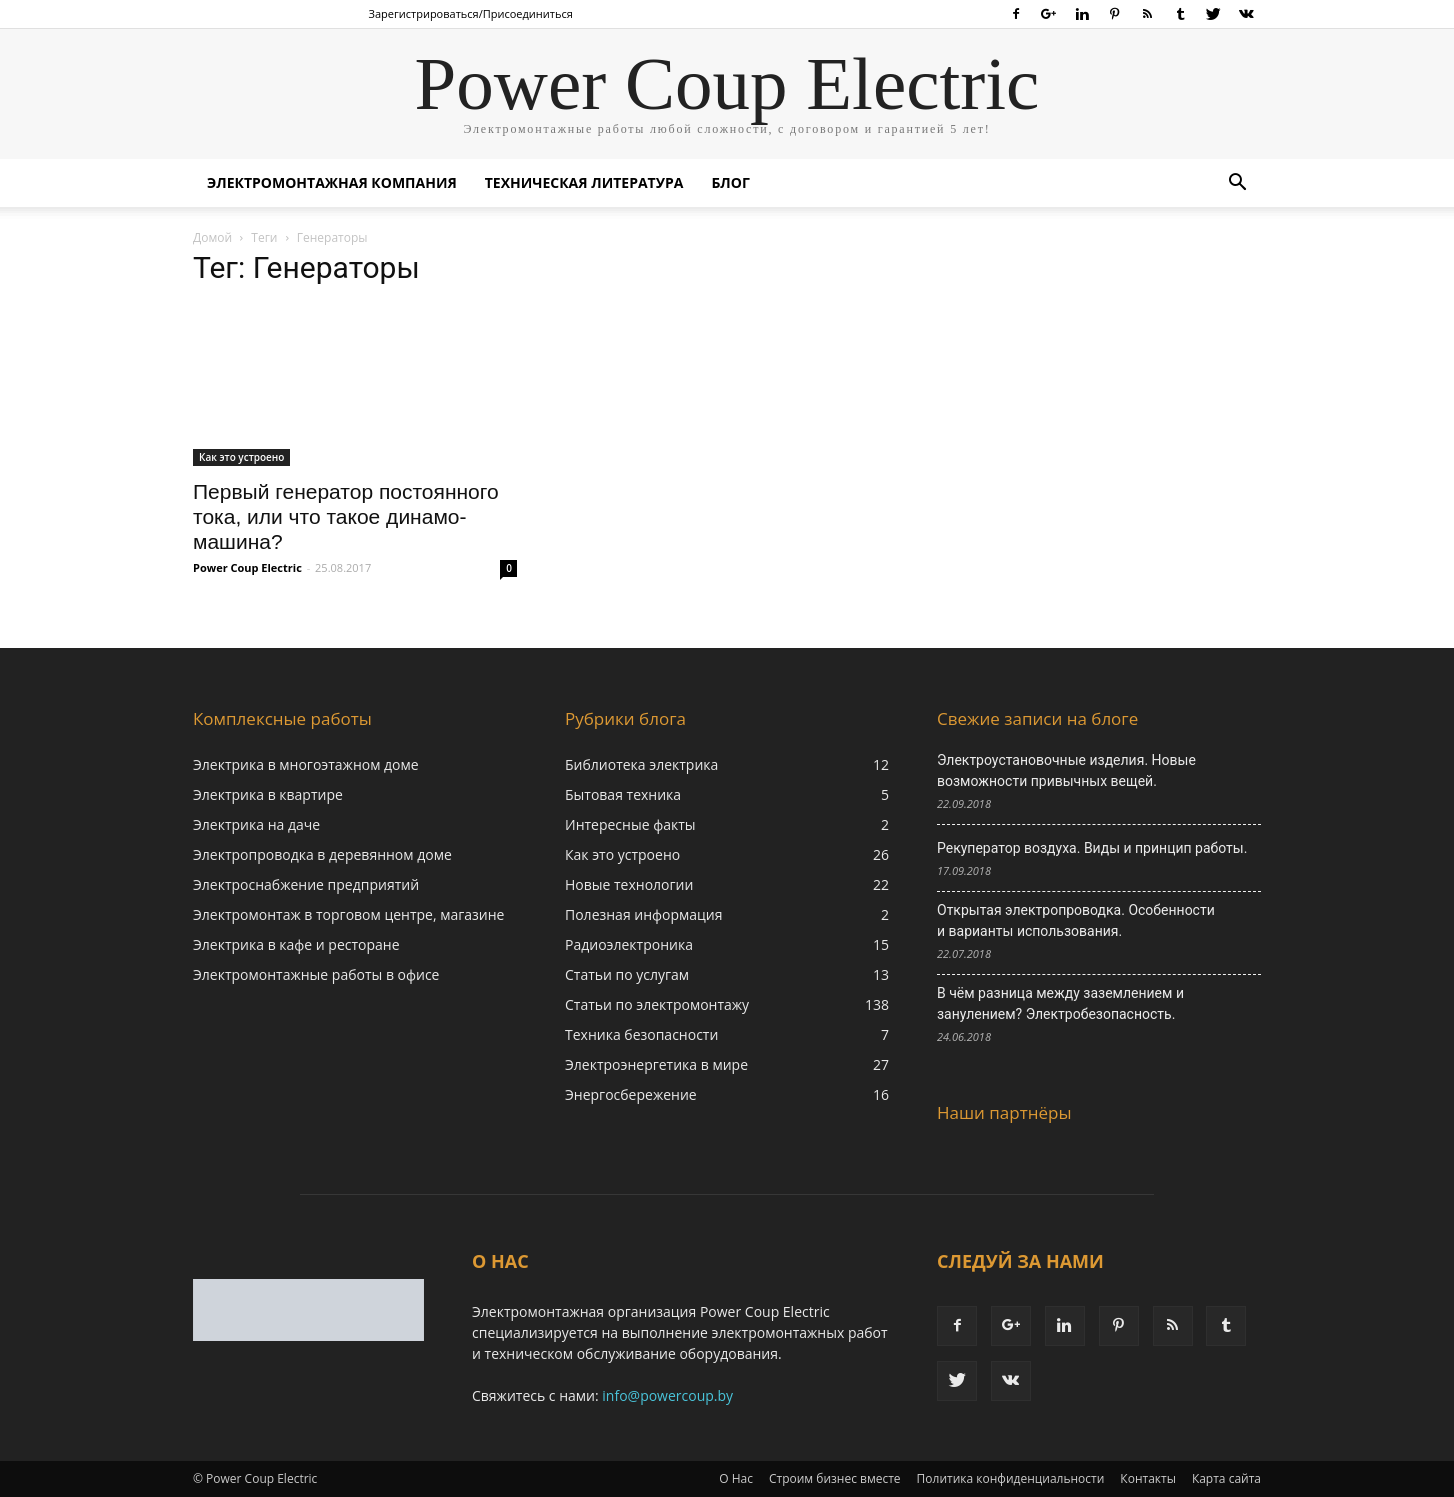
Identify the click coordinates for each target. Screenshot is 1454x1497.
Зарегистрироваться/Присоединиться (471, 13)
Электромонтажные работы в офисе (316, 974)
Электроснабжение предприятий (306, 884)
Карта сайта (1226, 1478)
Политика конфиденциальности (1011, 1478)
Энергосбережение (631, 1094)
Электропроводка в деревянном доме (322, 854)
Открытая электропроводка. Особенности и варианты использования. (1076, 920)
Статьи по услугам (627, 974)
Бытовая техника (623, 794)
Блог (730, 182)
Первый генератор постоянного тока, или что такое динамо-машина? (346, 516)
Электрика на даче (256, 824)
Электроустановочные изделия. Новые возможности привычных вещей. (1066, 770)
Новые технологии (629, 884)
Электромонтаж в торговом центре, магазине (348, 914)
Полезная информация (644, 914)
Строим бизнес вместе (835, 1478)
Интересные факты (630, 824)
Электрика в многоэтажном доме (306, 764)
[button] (1237, 184)
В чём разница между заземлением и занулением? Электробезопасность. (1060, 1003)
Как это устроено (241, 457)
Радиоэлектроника (629, 944)
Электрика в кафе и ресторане (296, 944)
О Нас (736, 1478)
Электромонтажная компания (332, 182)
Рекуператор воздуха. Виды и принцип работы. (1092, 848)
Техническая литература (584, 182)
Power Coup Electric (247, 567)
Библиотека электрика (641, 764)
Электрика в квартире (268, 794)
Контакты (1148, 1478)
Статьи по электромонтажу (657, 1004)
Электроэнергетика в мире (656, 1064)
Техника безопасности (641, 1034)
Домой (212, 237)
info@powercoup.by (667, 1395)
